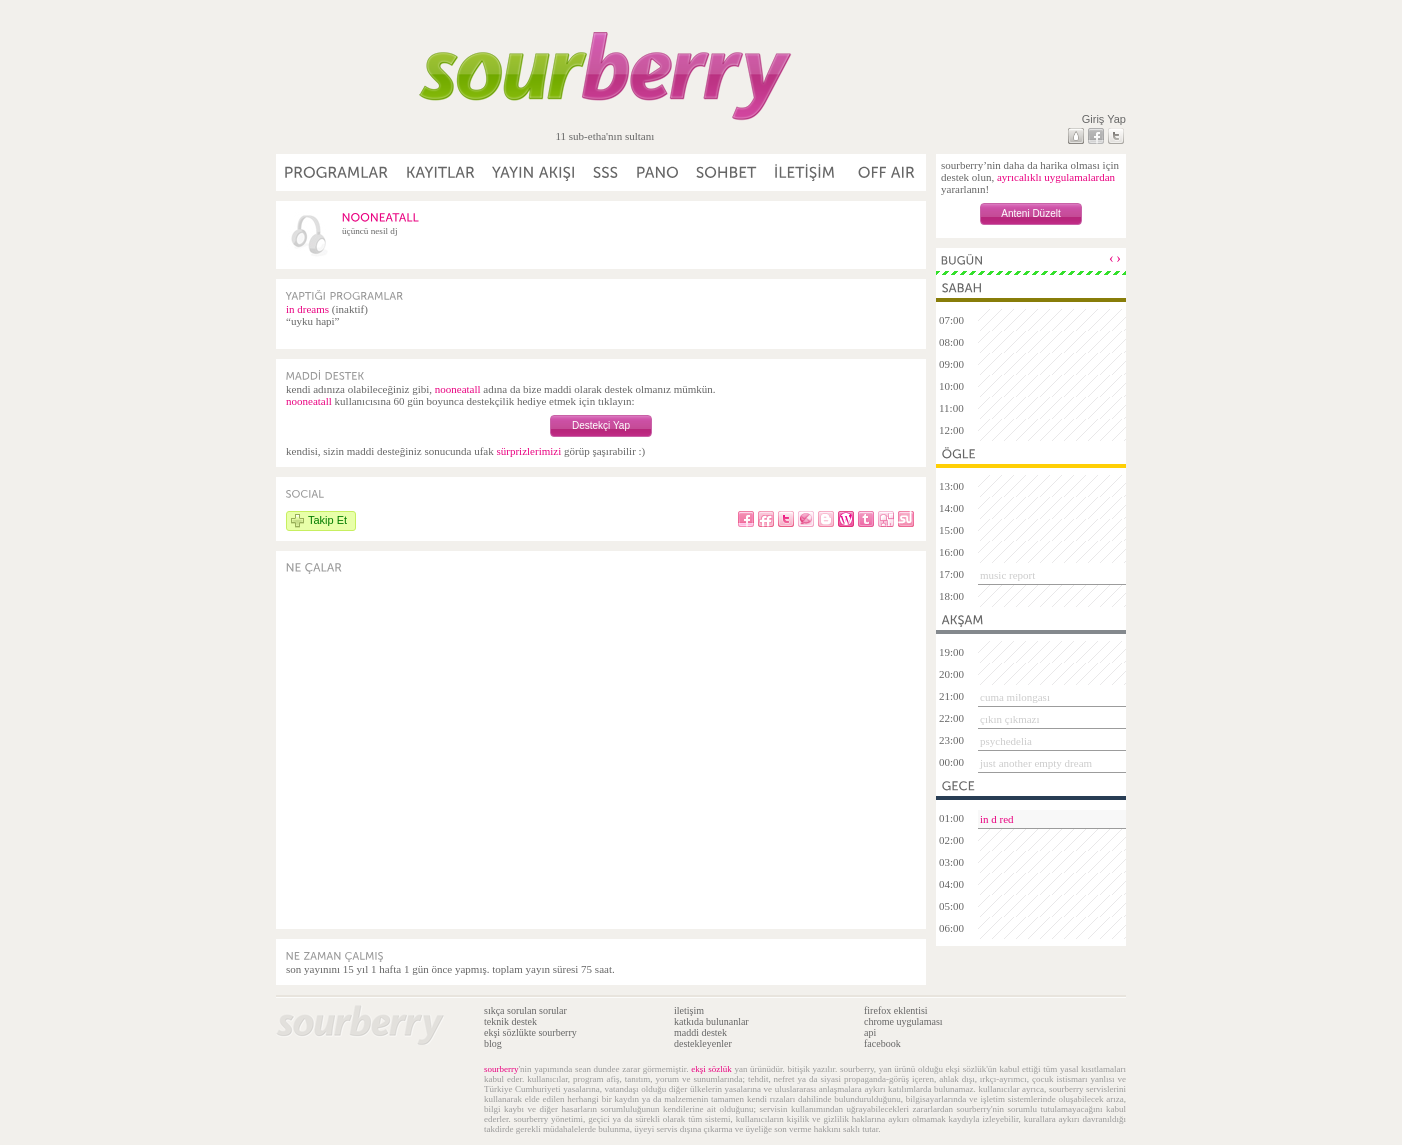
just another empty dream (1036, 763)
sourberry (501, 1069)
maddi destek (700, 1032)
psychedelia (1006, 741)
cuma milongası (1015, 697)
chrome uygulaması (903, 1021)
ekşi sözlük (711, 1069)
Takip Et (327, 520)
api (870, 1032)
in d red (997, 819)
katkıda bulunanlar (711, 1021)
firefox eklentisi (896, 1010)
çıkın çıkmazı (1010, 719)
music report (1007, 575)
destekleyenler (703, 1043)
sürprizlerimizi (528, 451)
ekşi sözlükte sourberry (530, 1032)
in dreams (307, 309)
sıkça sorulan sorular (525, 1010)
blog (493, 1043)
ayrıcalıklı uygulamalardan (1056, 177)
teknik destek (510, 1021)
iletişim (689, 1010)
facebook (882, 1043)
